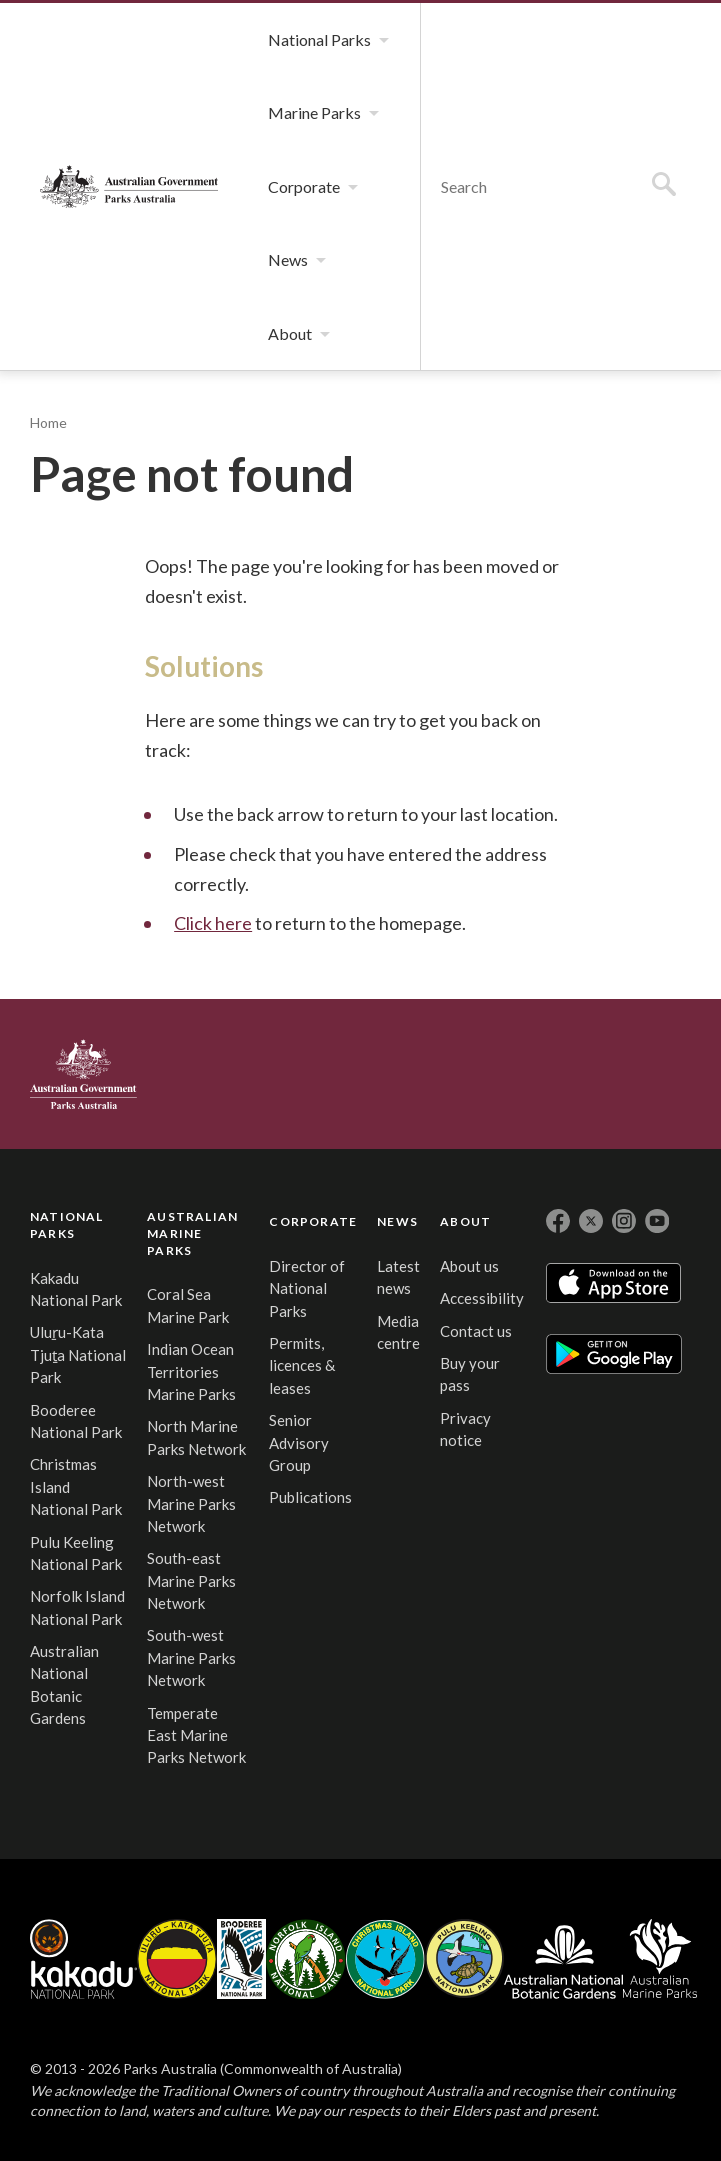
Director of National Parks (307, 1288)
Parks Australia (129, 186)
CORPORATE (313, 1221)
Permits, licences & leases (302, 1365)
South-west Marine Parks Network (191, 1657)
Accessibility (482, 1298)
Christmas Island (385, 1959)
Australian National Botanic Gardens (563, 1959)
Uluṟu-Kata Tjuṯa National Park (78, 1354)
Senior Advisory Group (299, 1442)
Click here (213, 923)
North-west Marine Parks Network (191, 1503)
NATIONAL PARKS (67, 1225)
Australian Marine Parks (660, 1958)
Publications (310, 1497)
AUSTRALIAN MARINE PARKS (192, 1233)
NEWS (397, 1221)
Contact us (476, 1331)
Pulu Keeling (464, 1959)
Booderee (241, 1959)
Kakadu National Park (83, 1959)
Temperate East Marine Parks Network (196, 1735)
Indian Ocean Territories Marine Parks (191, 1371)
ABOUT (465, 1221)
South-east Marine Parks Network (191, 1580)
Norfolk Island (306, 1959)
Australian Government (83, 1074)
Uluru (177, 1959)
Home (48, 422)
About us (469, 1266)
